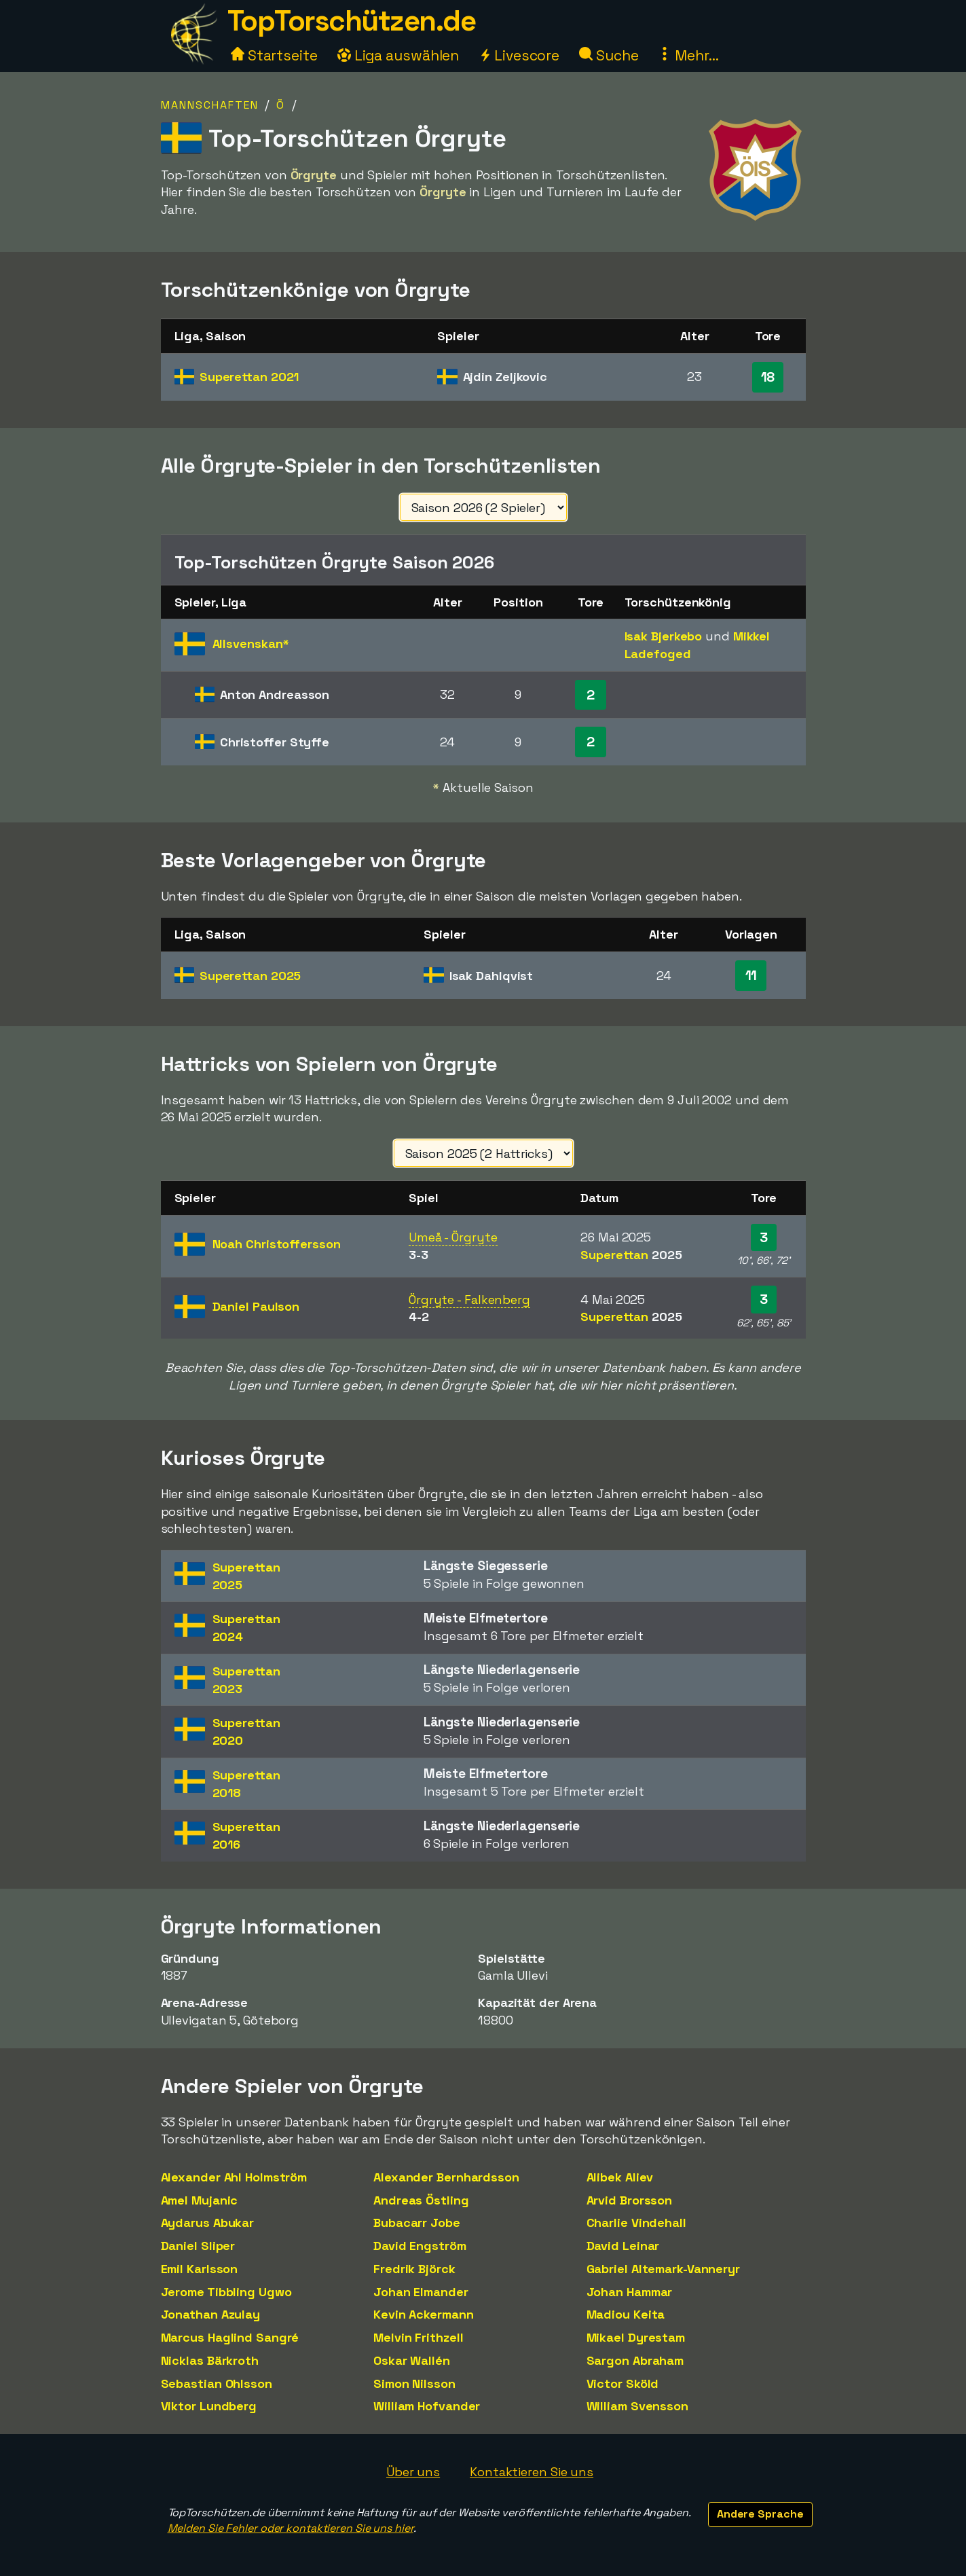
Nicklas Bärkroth (210, 2360)
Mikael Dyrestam (636, 2337)
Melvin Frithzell (418, 2337)
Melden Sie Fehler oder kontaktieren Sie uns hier (290, 2528)
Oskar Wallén (411, 2360)
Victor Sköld (623, 2383)
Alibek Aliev (620, 2177)
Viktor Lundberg (209, 2406)
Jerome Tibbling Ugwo (226, 2292)
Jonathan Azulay (211, 2314)
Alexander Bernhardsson (446, 2177)
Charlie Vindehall (636, 2222)
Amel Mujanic (199, 2200)
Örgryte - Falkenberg (469, 1299)
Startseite (274, 55)
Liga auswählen (398, 55)
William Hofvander (426, 2406)
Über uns (413, 2472)
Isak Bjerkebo (664, 636)
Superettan (249, 376)
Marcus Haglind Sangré (230, 2337)
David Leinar (623, 2245)
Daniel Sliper (198, 2245)
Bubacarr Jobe (416, 2222)
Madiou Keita (626, 2314)
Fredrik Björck (414, 2268)
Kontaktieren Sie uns (531, 2472)
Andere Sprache (760, 2514)
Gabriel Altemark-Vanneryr (664, 2268)
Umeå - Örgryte (453, 1237)
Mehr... (688, 55)
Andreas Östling (421, 2200)
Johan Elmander (420, 2292)
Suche (608, 55)
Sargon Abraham (635, 2360)
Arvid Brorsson (630, 2200)
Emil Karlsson (199, 2268)
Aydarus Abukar (208, 2222)
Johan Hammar (630, 2292)
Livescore (519, 55)
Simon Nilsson (414, 2383)
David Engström (419, 2245)
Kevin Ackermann (423, 2314)
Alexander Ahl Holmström (234, 2177)
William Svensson (637, 2406)
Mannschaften (210, 105)
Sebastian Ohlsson (216, 2383)
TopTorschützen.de (351, 21)
